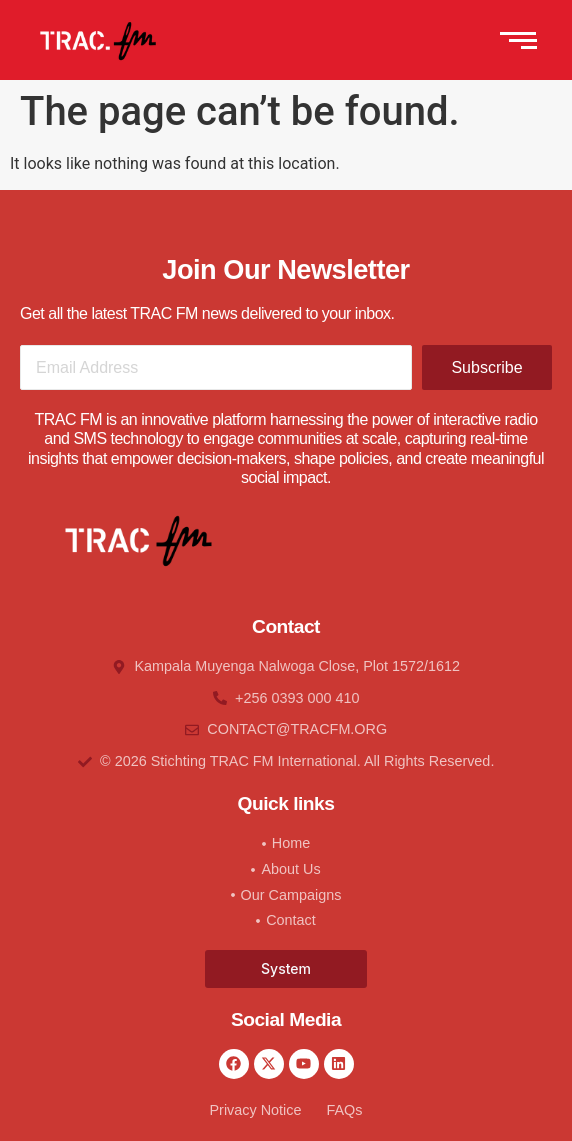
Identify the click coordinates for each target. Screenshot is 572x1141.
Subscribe (486, 367)
